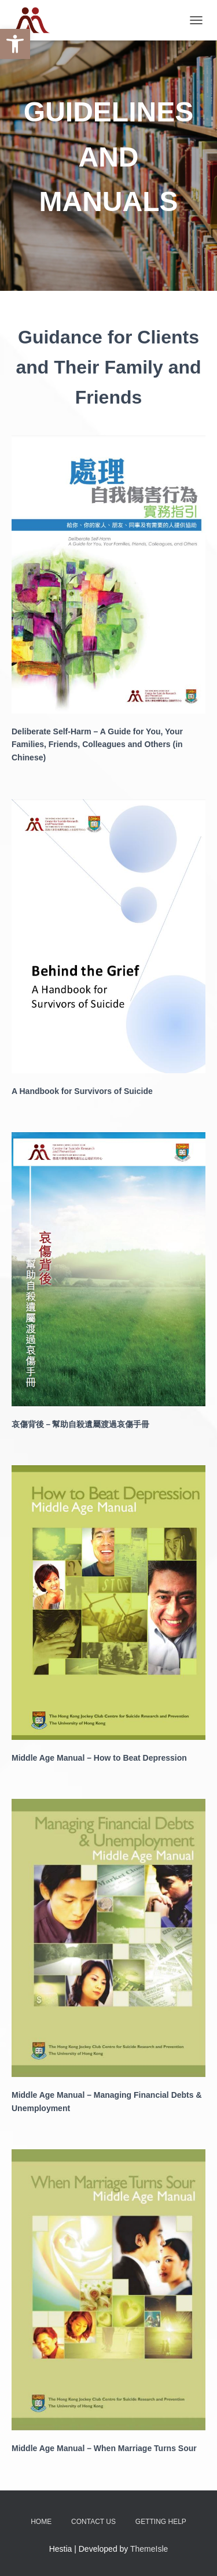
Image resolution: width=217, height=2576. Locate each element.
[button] (15, 44)
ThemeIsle (149, 2548)
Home (41, 2522)
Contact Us (93, 2522)
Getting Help (160, 2522)
